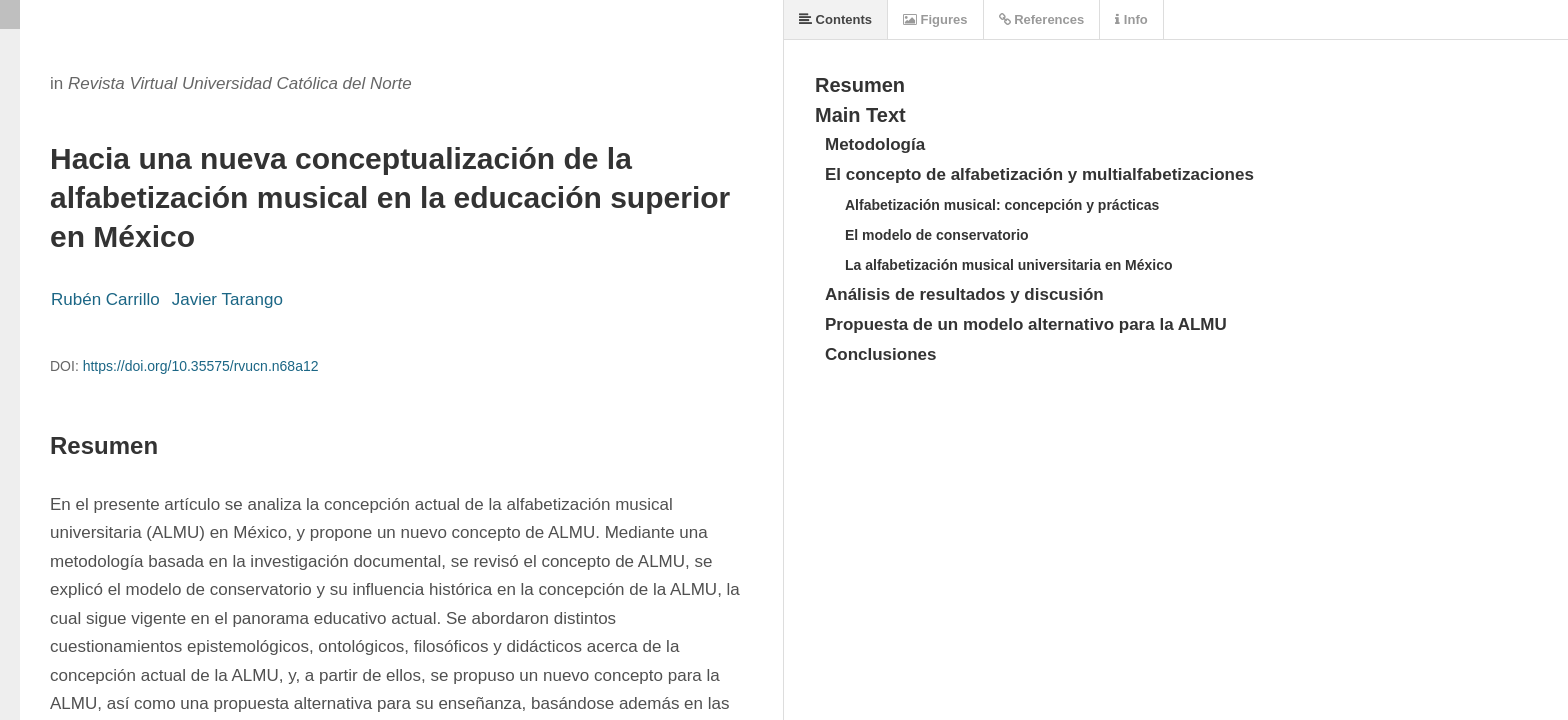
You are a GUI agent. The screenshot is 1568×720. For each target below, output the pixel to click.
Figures (935, 19)
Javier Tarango (227, 299)
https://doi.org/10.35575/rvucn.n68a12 (201, 366)
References (1042, 19)
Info (1131, 19)
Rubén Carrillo (105, 299)
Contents (835, 19)
